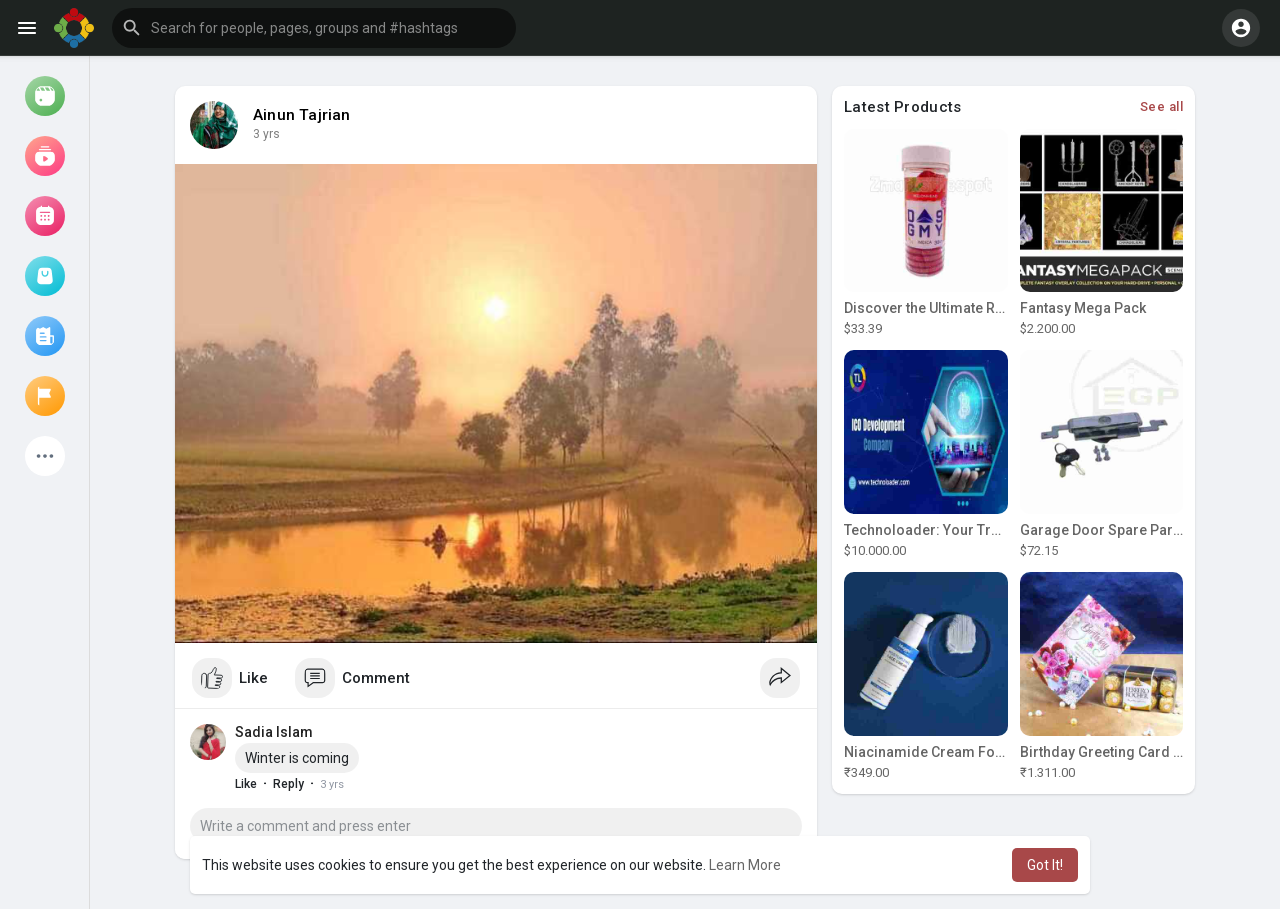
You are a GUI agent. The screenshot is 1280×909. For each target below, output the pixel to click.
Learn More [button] (745, 865)
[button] (314, 28)
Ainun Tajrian (302, 115)
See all (1162, 106)
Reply (288, 784)
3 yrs (266, 134)
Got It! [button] (1045, 865)
